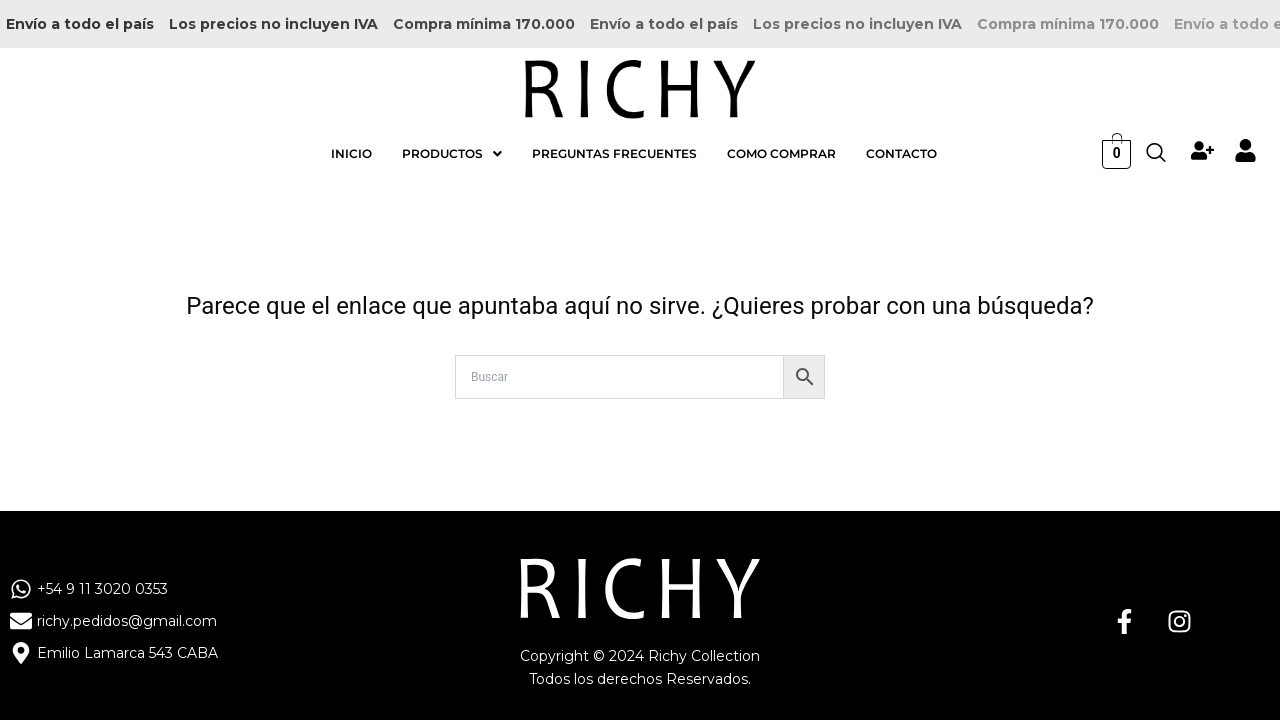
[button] (452, 139)
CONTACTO (901, 138)
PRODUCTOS (452, 138)
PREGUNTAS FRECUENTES (614, 138)
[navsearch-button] (1156, 139)
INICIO (351, 138)
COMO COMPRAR (781, 138)
